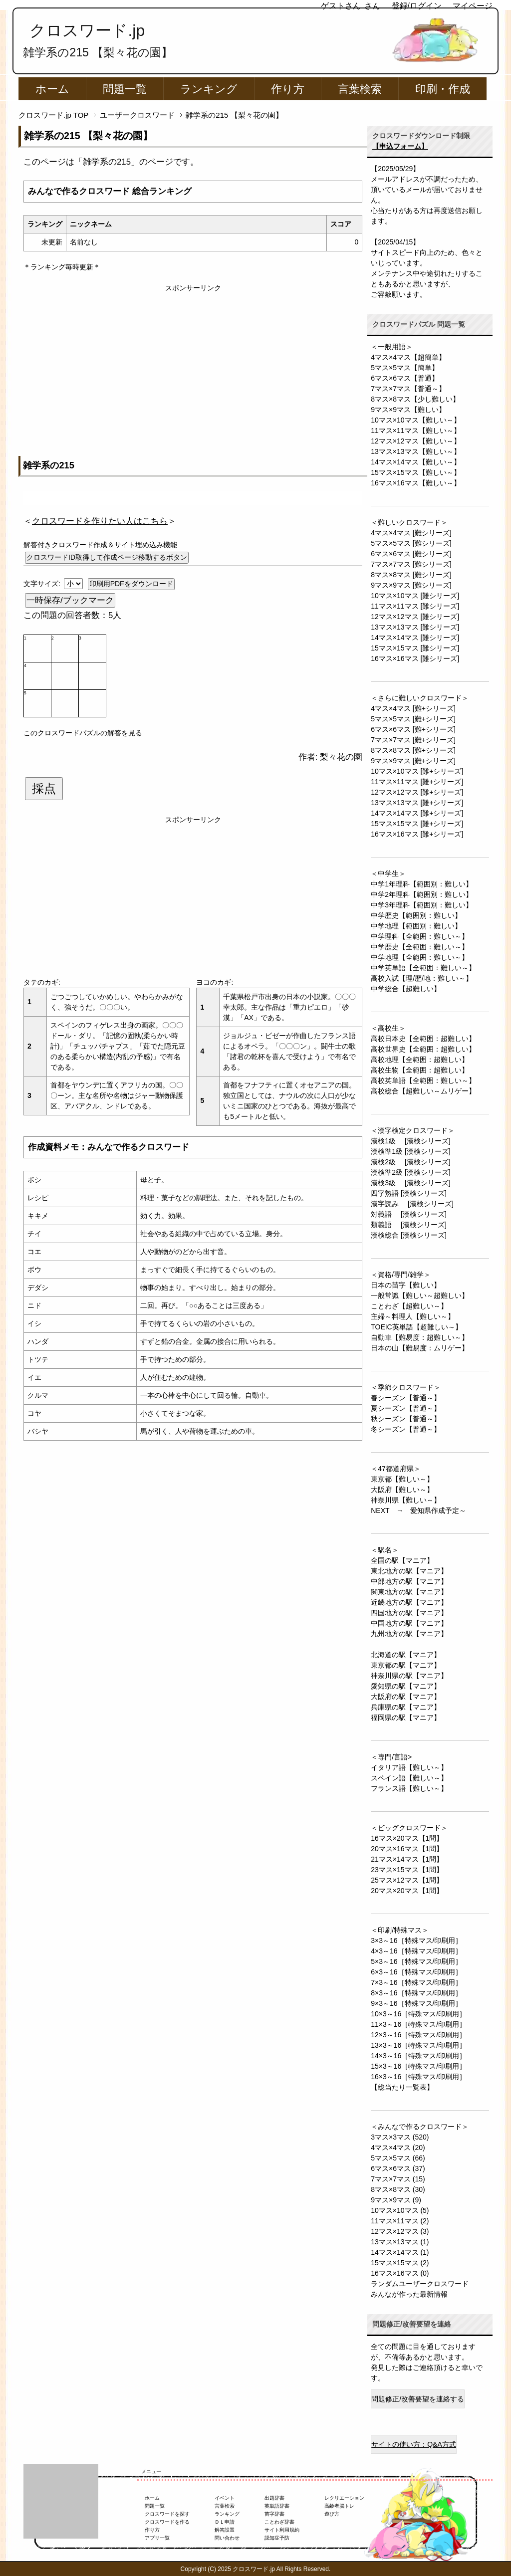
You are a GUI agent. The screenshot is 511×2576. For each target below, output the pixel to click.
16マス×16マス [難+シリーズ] (417, 834)
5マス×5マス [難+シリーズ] (413, 719)
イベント (225, 2498)
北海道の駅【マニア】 (406, 1655)
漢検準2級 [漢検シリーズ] (410, 1172)
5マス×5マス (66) (398, 2158)
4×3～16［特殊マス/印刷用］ (416, 1951)
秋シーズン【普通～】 (406, 1419)
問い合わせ (227, 2538)
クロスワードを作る (167, 2522)
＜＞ (99, 521)
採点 (44, 788)
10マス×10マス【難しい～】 (415, 420)
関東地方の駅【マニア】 (409, 1592)
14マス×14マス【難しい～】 (415, 462)
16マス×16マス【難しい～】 (415, 483)
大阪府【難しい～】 (402, 1490)
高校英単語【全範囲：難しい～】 (423, 1080)
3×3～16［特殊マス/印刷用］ (416, 1940)
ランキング (209, 89)
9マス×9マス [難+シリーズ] (413, 761)
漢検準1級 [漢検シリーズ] (410, 1151)
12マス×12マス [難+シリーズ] (417, 792)
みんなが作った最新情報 (409, 2294)
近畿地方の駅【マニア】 (409, 1602)
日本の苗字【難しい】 (406, 1285)
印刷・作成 (442, 89)
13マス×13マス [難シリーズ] (415, 627)
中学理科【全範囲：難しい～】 (420, 936)
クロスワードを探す (167, 2514)
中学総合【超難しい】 (406, 989)
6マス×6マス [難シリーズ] (411, 554)
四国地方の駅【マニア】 (409, 1613)
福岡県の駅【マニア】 (406, 1717)
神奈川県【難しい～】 (406, 1500)
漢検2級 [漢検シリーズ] (410, 1162)
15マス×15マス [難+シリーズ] (417, 824)
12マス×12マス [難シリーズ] (415, 617)
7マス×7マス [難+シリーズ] (413, 740)
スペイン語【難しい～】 (409, 1778)
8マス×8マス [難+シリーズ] (413, 750)
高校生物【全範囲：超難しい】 (420, 1070)
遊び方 (331, 2514)
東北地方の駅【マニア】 (409, 1571)
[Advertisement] (192, 363)
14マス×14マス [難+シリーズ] (417, 813)
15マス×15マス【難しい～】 (415, 472)
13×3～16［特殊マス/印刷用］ (418, 2045)
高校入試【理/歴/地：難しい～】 (422, 978)
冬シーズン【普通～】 (406, 1429)
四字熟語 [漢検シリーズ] (409, 1193)
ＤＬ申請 (225, 2522)
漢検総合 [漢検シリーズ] (409, 1235)
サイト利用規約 (281, 2530)
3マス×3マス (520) (400, 2137)
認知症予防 (276, 2538)
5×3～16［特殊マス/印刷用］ (416, 1961)
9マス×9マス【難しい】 (408, 410)
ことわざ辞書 (279, 2522)
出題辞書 (274, 2498)
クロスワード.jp (87, 30)
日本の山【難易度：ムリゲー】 (420, 1348)
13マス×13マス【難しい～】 (415, 451)
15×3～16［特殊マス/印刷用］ (418, 2066)
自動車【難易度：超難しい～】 (420, 1337)
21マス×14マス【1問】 (407, 1859)
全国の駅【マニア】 (402, 1560)
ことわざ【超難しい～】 (409, 1306)
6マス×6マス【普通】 (405, 378)
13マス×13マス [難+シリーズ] (417, 803)
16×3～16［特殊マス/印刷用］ (418, 2077)
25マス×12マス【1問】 (407, 1880)
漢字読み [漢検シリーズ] (412, 1204)
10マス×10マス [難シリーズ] (415, 596)
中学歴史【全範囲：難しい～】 (420, 947)
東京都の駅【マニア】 (406, 1665)
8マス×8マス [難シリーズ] (411, 575)
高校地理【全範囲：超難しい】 (420, 1060)
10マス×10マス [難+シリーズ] (417, 771)
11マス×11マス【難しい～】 (415, 430)
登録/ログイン (417, 5)
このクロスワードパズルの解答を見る (82, 733)
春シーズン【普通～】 (406, 1398)
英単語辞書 (276, 2506)
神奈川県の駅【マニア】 (409, 1676)
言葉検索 (360, 89)
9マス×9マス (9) (396, 2200)
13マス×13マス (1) (400, 2242)
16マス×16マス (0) (400, 2273)
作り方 (287, 89)
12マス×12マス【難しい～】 (415, 441)
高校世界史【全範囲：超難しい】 (423, 1049)
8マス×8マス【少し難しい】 (415, 399)
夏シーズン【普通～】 (406, 1408)
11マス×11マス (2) (400, 2221)
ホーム (52, 89)
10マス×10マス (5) (400, 2210)
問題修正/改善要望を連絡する (417, 2399)
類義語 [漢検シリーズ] (409, 1225)
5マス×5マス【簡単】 (405, 368)
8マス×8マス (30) (398, 2189)
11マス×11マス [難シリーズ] (415, 606)
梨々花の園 (341, 757)
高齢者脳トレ (339, 2506)
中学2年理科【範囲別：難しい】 (422, 894)
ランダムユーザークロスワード (420, 2284)
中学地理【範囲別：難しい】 (416, 926)
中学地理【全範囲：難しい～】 (420, 957)
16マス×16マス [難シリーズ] (415, 658)
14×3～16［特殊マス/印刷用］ (418, 2056)
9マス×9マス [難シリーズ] (411, 585)
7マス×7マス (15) (398, 2179)
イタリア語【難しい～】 (409, 1767)
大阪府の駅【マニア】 (406, 1697)
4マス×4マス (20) (398, 2147)
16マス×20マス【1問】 (407, 1838)
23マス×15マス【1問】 (407, 1870)
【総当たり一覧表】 (402, 2087)
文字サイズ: (42, 584)
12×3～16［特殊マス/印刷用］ (418, 2035)
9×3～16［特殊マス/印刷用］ (416, 2003)
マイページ (473, 5)
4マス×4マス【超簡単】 (408, 357)
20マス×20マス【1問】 (407, 1891)
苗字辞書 (274, 2514)
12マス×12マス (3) (400, 2231)
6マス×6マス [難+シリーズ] (413, 729)
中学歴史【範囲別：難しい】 (416, 915)
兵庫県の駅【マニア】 (406, 1707)
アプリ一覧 (157, 2538)
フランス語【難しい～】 (409, 1788)
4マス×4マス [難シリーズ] (411, 533)
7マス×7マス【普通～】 (408, 389)
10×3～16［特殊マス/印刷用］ (418, 2014)
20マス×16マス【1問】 (407, 1849)
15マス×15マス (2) (400, 2263)
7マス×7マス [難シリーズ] (411, 564)
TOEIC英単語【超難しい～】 (416, 1327)
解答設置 (225, 2530)
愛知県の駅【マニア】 (406, 1686)
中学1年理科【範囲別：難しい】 (422, 884)
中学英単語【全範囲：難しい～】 (423, 968)
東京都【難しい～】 (402, 1479)
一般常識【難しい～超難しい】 (420, 1295)
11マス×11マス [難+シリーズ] (417, 782)
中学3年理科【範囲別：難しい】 (422, 905)
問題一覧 (125, 89)
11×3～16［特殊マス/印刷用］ (418, 2024)
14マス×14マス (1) (400, 2252)
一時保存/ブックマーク (70, 600)
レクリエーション (344, 2498)
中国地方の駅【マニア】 (409, 1623)
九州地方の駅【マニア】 (409, 1634)
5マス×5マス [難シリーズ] (411, 543)
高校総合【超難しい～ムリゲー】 (423, 1091)
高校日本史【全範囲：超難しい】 (423, 1039)
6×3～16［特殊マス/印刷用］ (416, 1972)
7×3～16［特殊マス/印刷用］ (416, 1982)
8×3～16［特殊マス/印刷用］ (416, 1993)
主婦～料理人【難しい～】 (413, 1316)
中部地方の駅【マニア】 (409, 1581)
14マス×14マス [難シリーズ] (415, 638)
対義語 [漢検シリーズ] (409, 1214)
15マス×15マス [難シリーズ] (415, 648)
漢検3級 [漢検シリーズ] (410, 1183)
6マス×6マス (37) (398, 2168)
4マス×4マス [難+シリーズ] (413, 708)
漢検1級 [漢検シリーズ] (410, 1141)
